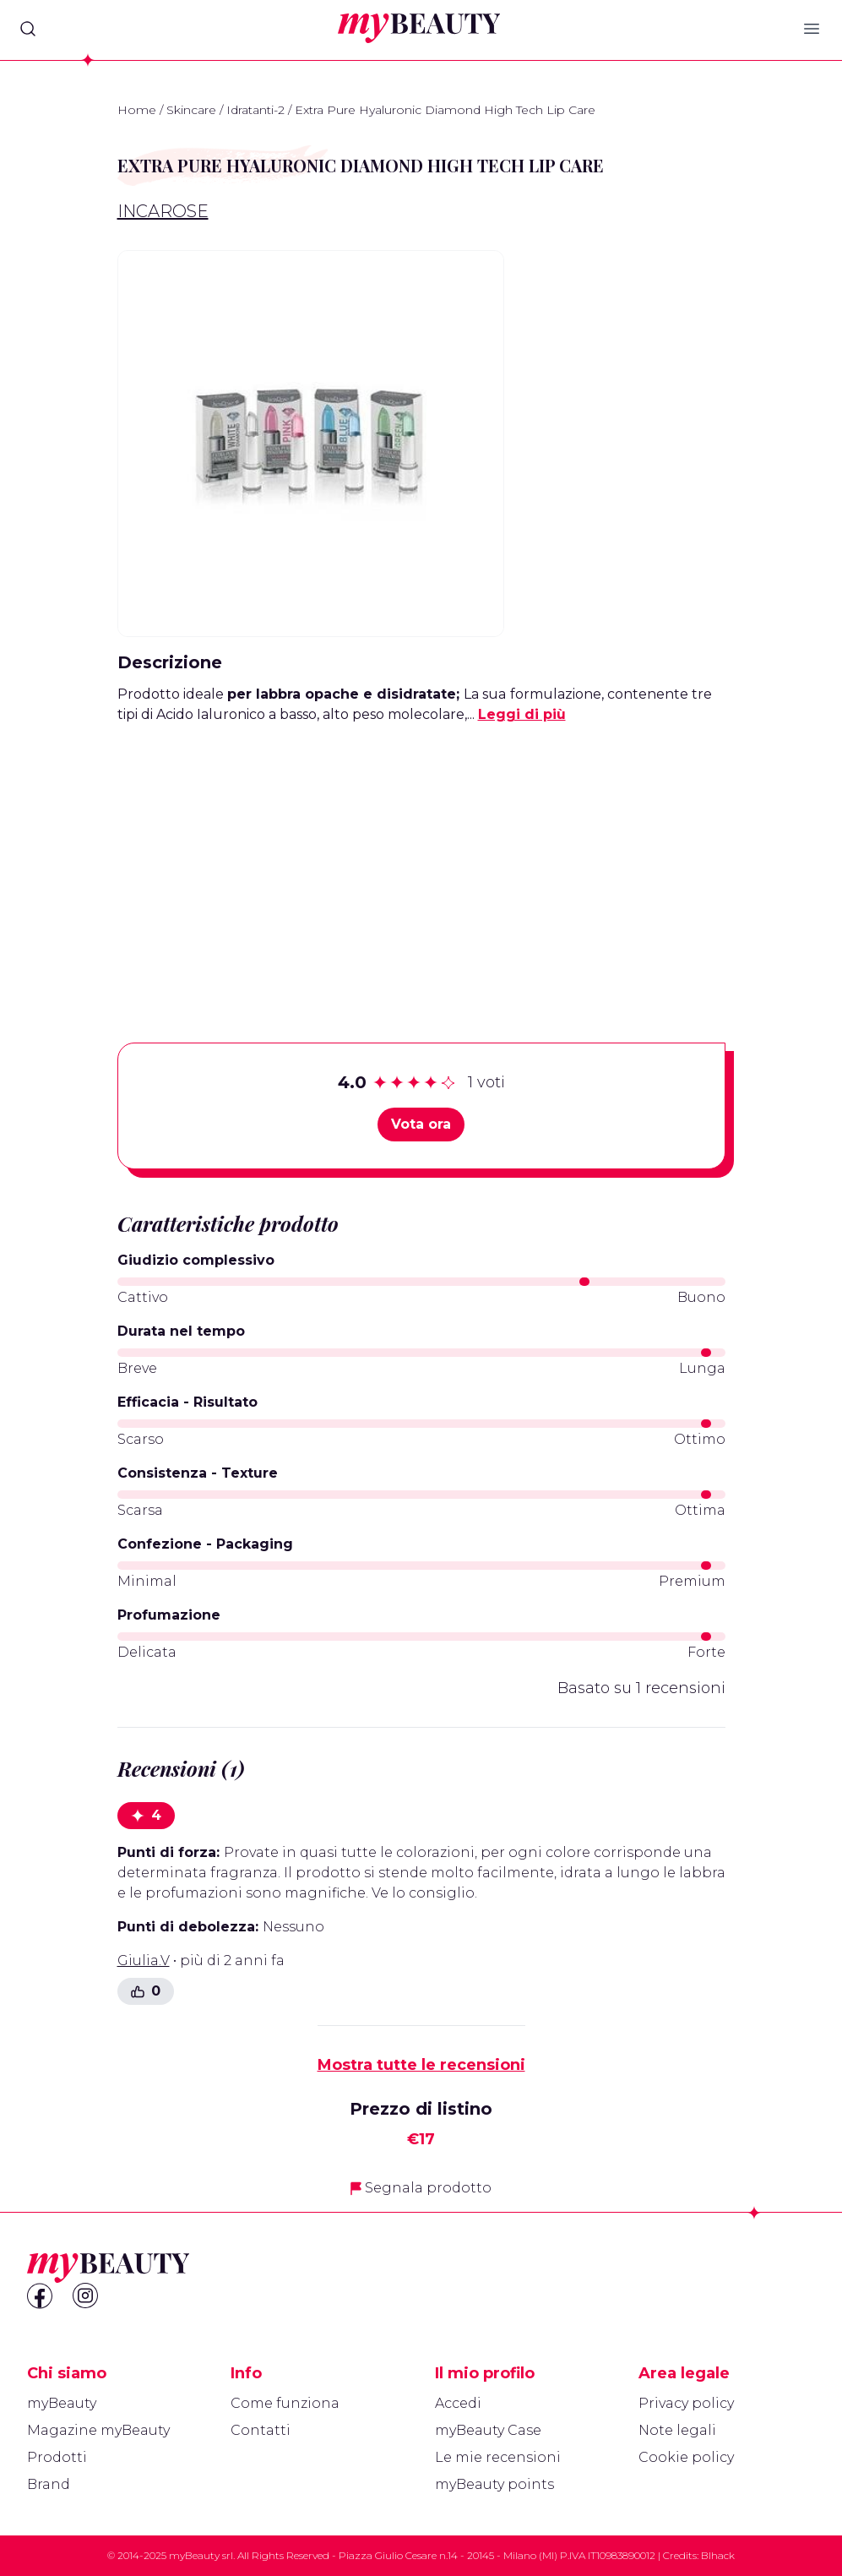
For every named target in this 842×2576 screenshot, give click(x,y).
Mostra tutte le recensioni (421, 2065)
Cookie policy (686, 2457)
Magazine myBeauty (98, 2430)
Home (136, 109)
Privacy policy (686, 2403)
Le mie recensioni (498, 2457)
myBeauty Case (488, 2430)
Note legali (677, 2430)
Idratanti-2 (255, 109)
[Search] (27, 28)
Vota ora (421, 1124)
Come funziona (285, 2403)
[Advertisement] (421, 856)
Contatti (261, 2430)
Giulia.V (143, 1960)
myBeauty (61, 2403)
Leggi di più (522, 714)
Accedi (458, 2403)
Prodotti (57, 2457)
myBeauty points (494, 2484)
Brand (48, 2484)
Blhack (718, 2555)
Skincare (191, 109)
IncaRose (163, 211)
